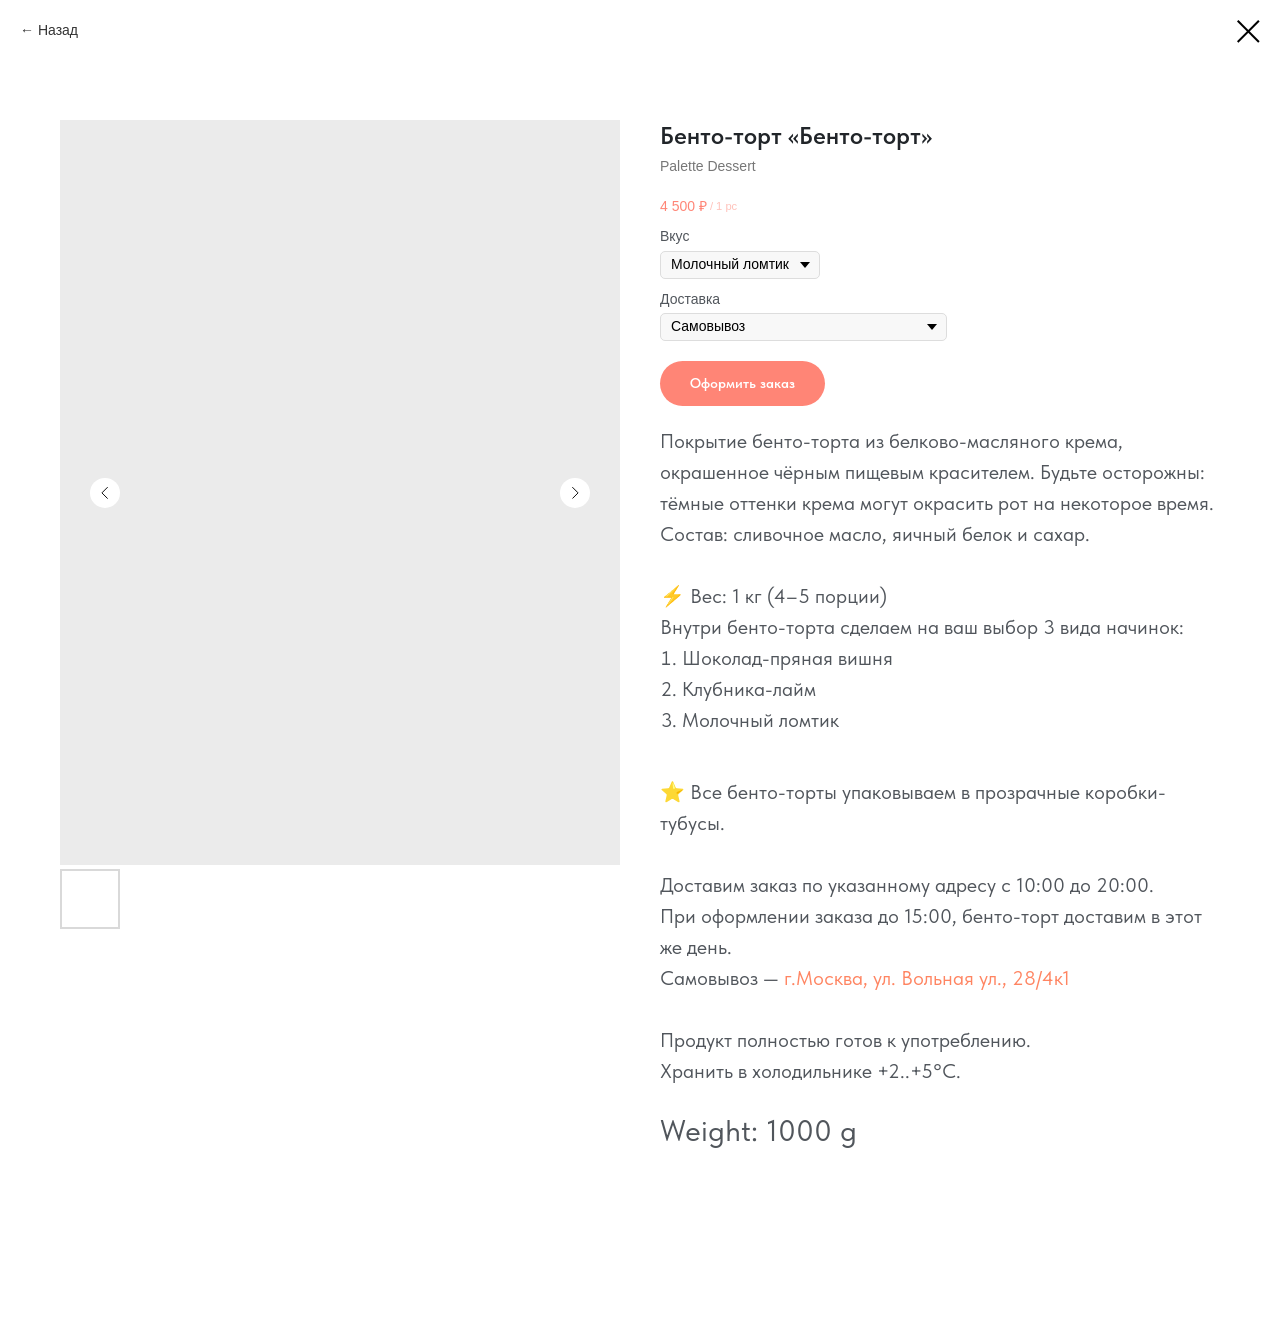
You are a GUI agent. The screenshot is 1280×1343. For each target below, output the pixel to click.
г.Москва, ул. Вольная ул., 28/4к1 (927, 978)
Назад (58, 30)
